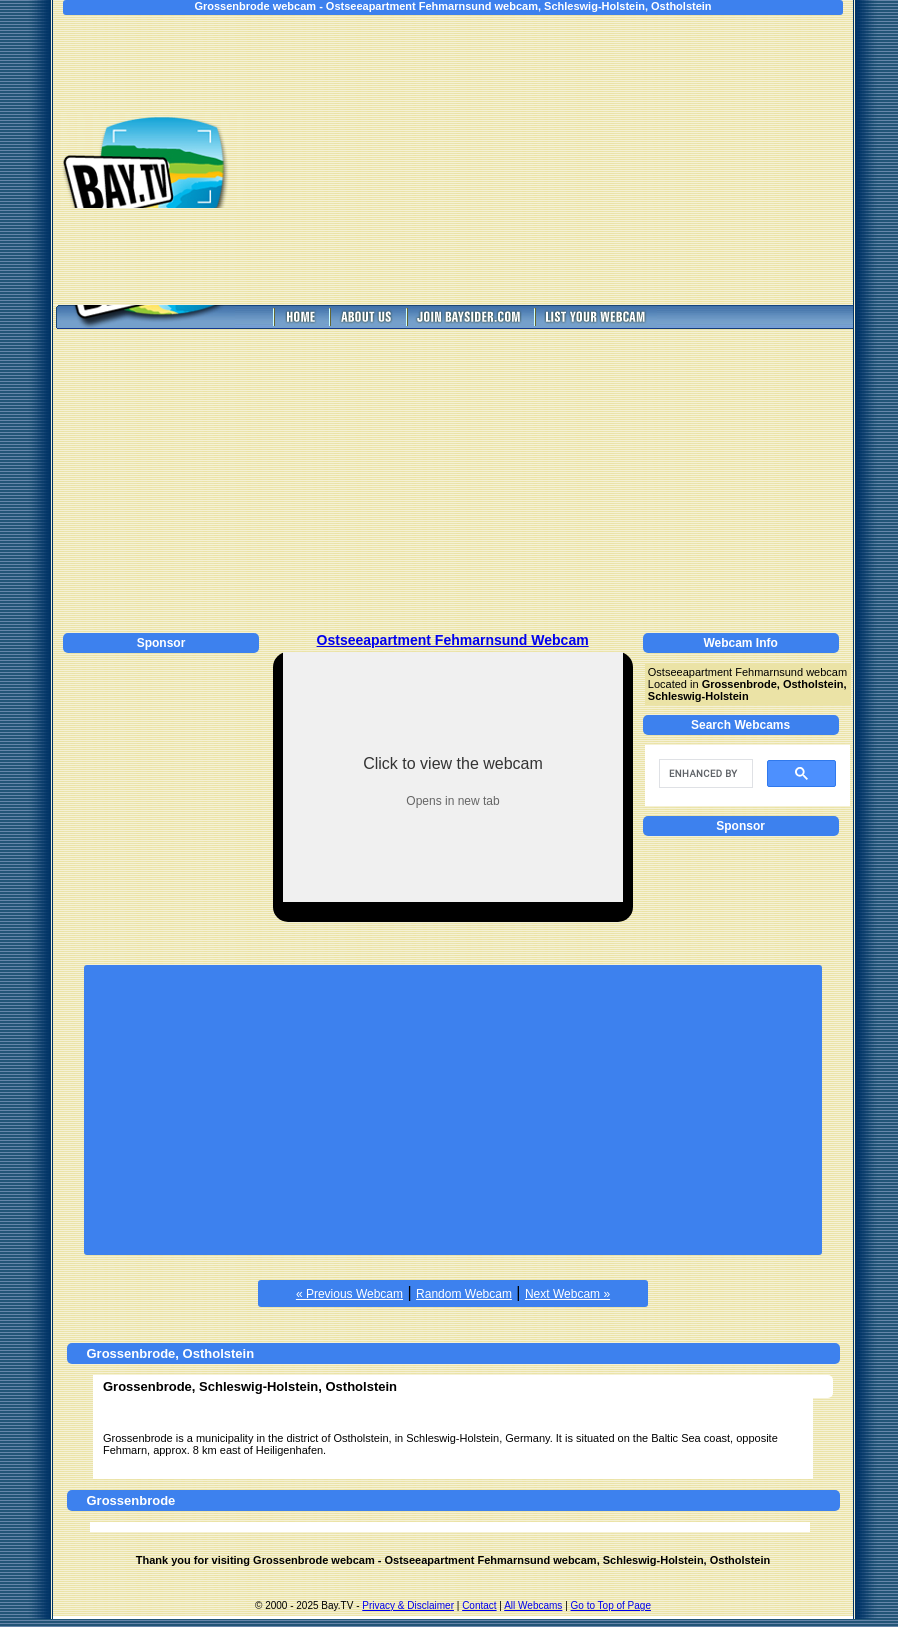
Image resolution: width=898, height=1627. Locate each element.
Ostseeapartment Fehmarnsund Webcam (453, 640)
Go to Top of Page (611, 1605)
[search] (704, 774)
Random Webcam (464, 1294)
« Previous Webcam (349, 1294)
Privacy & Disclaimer (408, 1605)
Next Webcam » (567, 1294)
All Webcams (533, 1605)
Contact (479, 1605)
